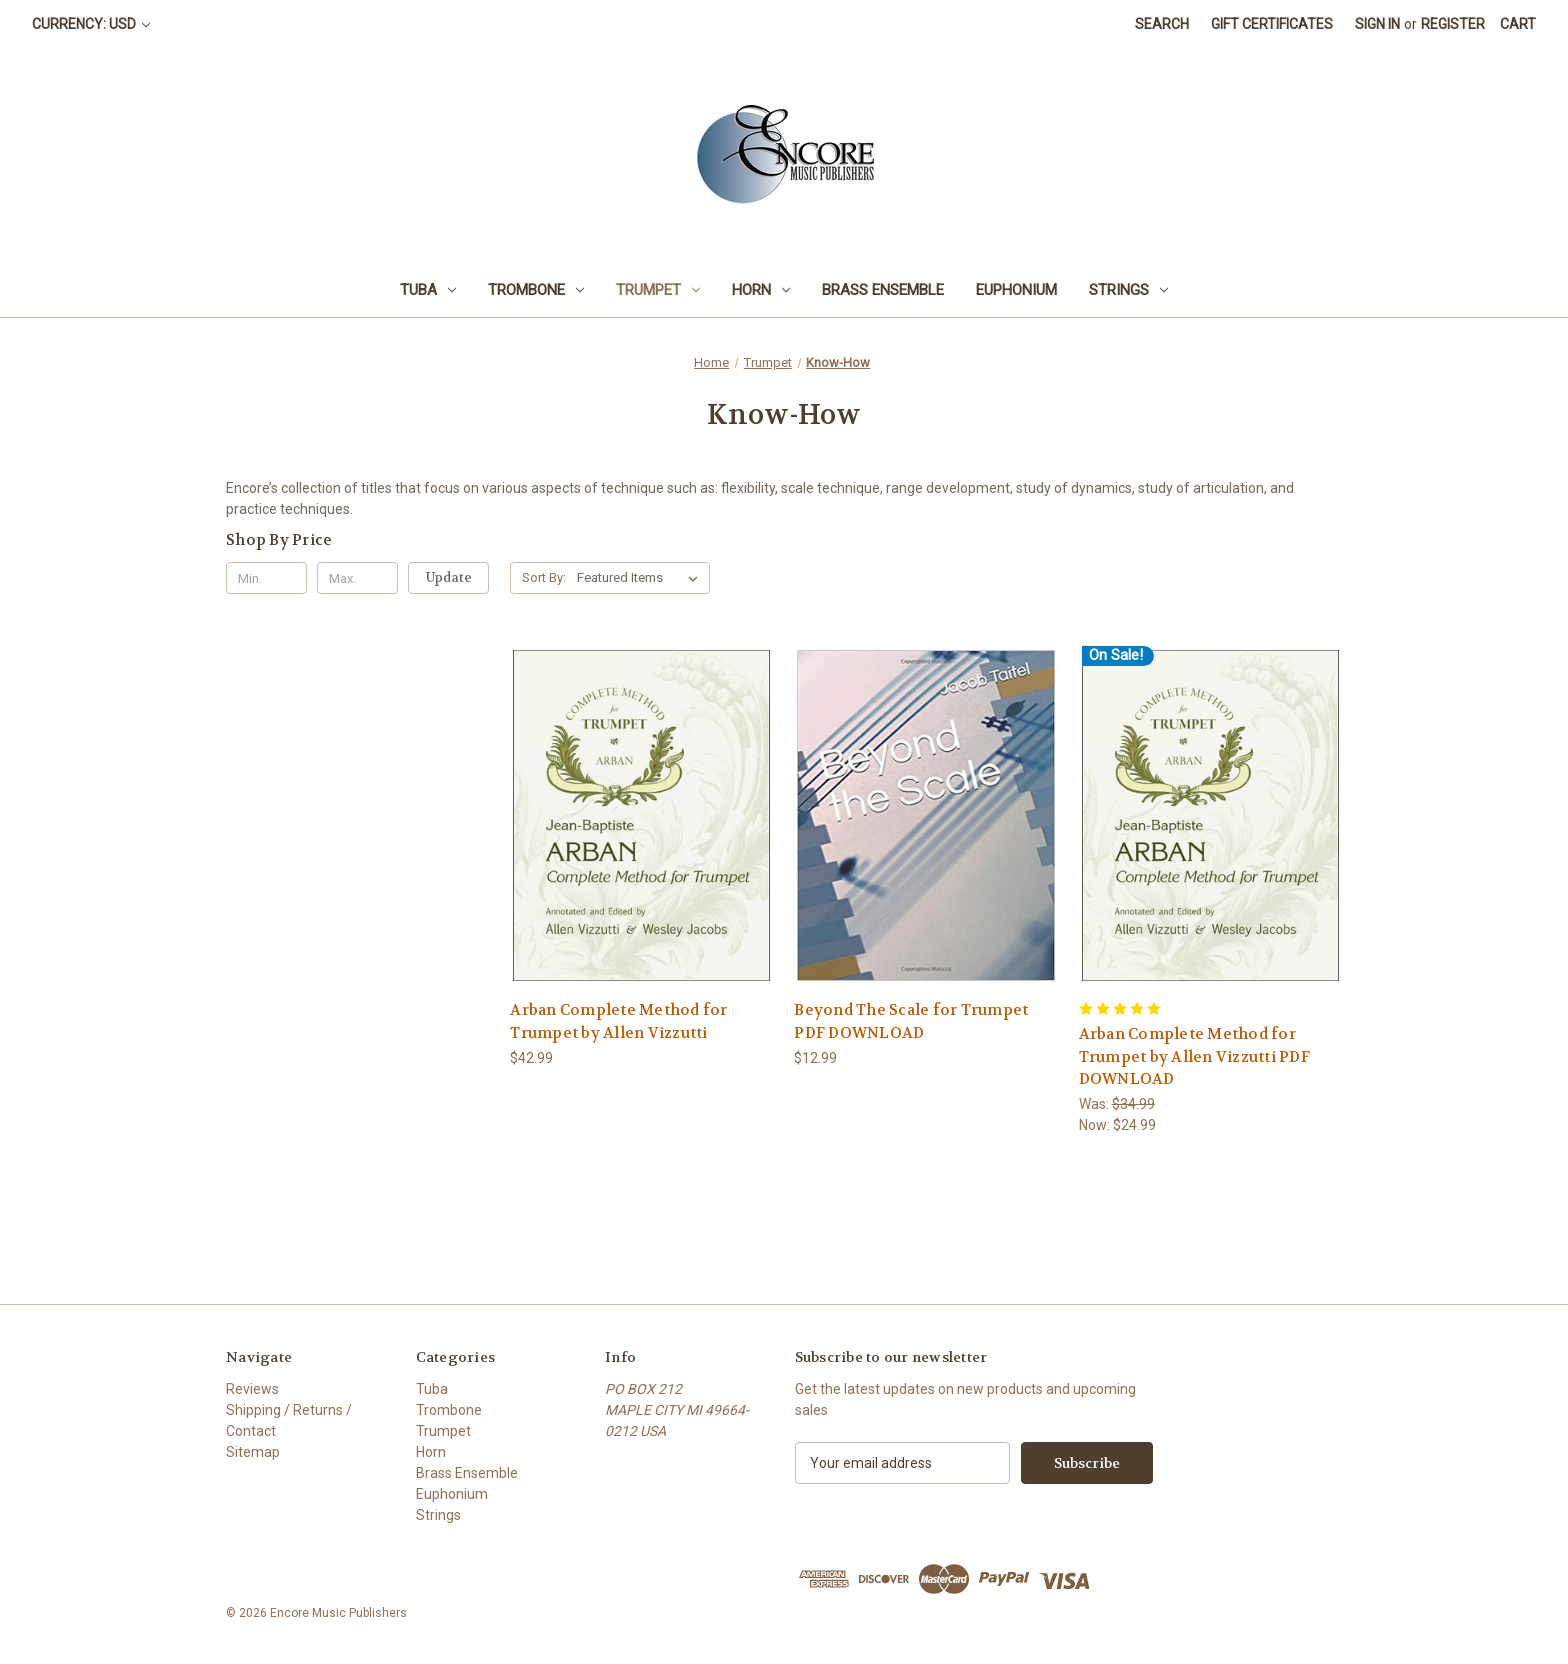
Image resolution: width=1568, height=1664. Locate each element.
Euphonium (1016, 290)
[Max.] (357, 578)
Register (1453, 24)
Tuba (428, 290)
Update (449, 577)
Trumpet (658, 290)
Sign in (1377, 24)
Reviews (252, 1389)
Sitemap (253, 1452)
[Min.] (266, 578)
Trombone (536, 290)
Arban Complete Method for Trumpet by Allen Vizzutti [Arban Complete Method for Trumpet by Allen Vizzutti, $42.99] (618, 1021)
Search (1162, 24)
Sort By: (544, 577)
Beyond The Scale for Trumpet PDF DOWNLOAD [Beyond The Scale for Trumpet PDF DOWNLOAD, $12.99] (911, 1021)
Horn (761, 290)
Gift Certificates (1272, 24)
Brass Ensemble (883, 290)
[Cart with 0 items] (1518, 24)
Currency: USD (91, 24)
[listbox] (641, 578)
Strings (1128, 290)
